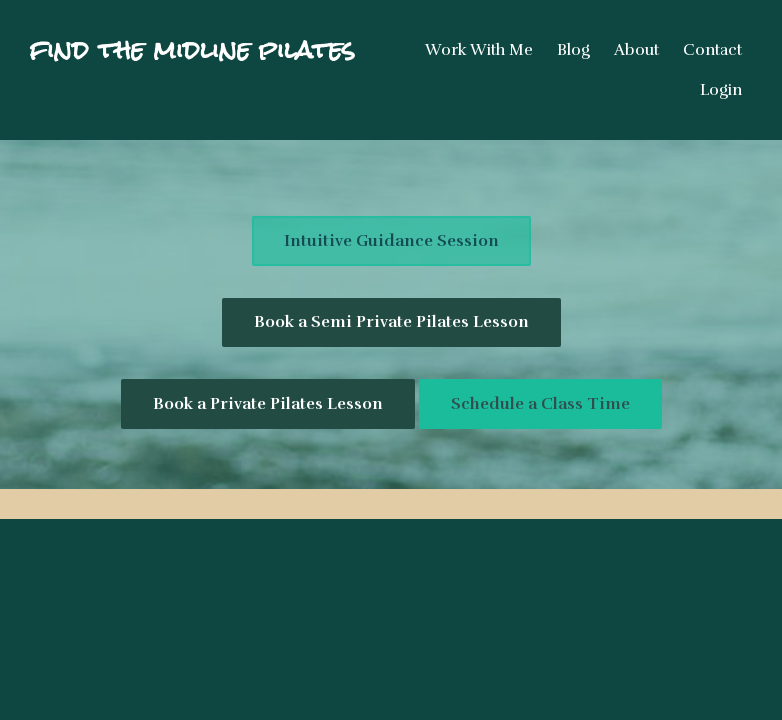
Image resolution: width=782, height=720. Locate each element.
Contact (712, 50)
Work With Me (479, 50)
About (636, 50)
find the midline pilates (192, 50)
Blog (573, 50)
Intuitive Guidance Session (391, 241)
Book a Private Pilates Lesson (268, 404)
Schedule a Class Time (540, 404)
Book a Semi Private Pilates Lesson (391, 322)
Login (721, 90)
